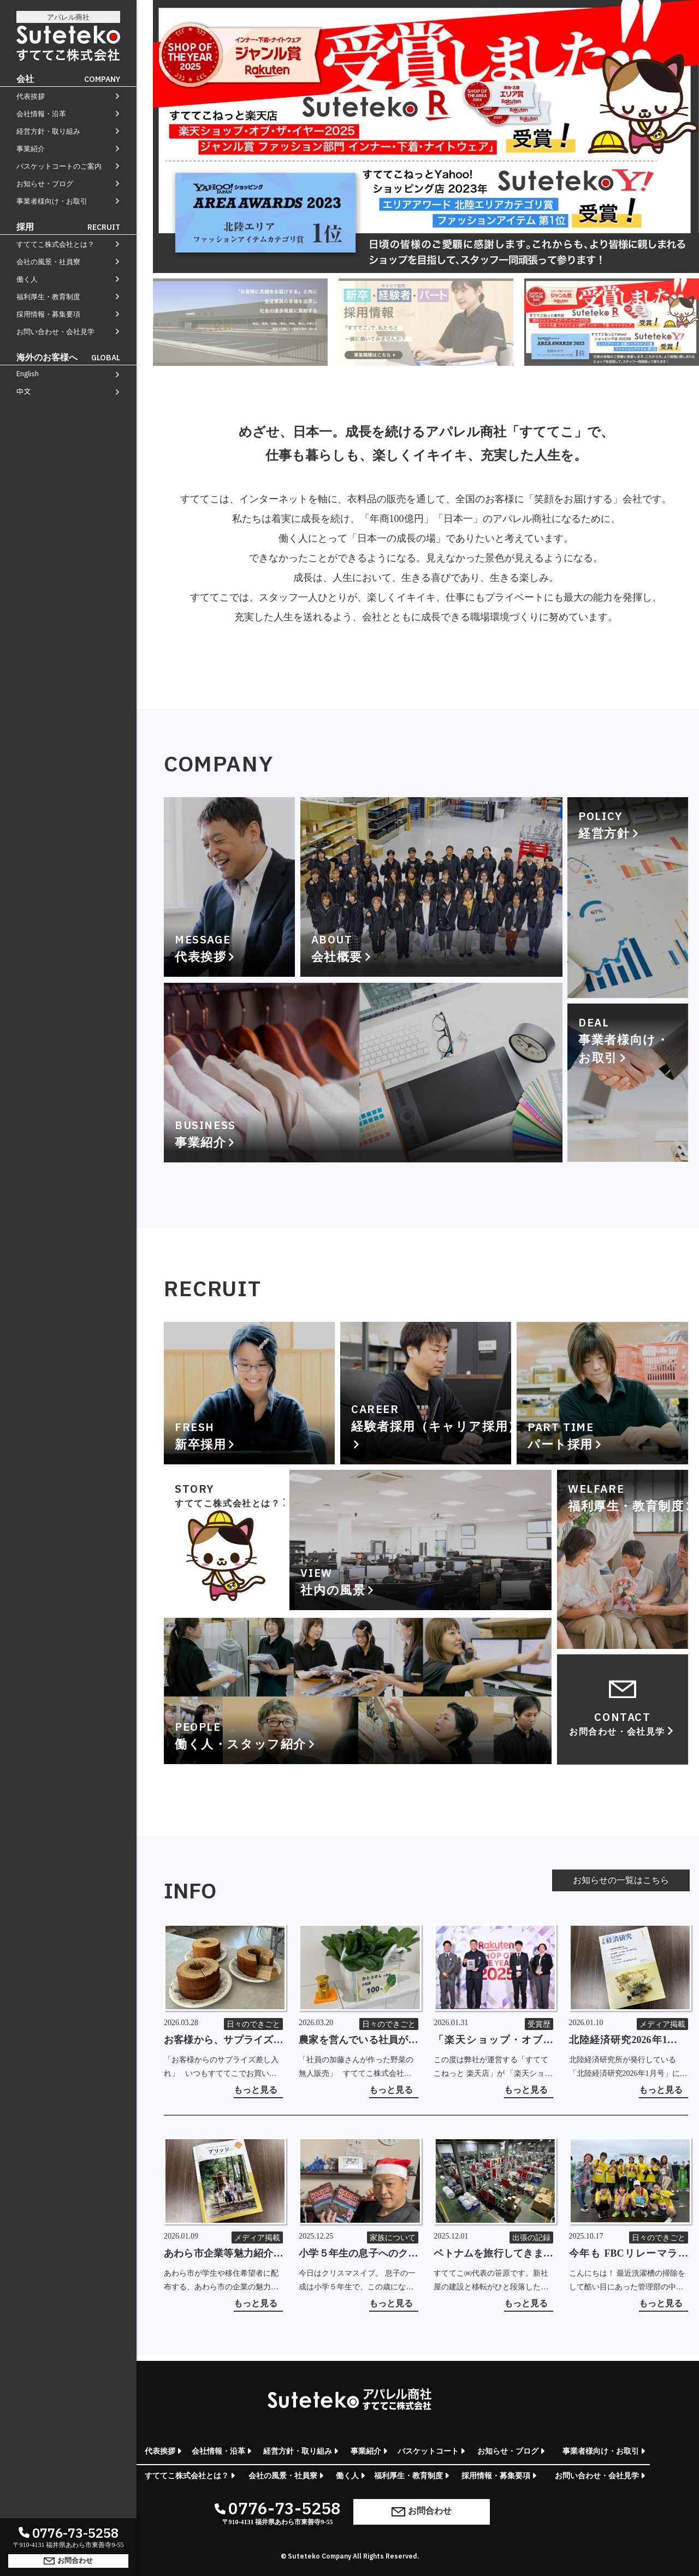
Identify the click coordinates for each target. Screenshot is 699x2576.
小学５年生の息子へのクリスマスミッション (358, 2254)
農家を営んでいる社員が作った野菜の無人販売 (358, 2040)
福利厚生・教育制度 (48, 297)
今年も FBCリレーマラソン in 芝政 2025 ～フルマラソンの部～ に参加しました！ (628, 2254)
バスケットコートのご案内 (59, 166)
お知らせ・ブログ (44, 184)
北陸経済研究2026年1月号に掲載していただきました (628, 2040)
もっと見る (255, 2090)
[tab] (240, 322)
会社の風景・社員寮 (48, 262)
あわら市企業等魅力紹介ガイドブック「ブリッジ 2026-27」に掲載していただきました (223, 2254)
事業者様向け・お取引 (51, 201)
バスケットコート (428, 2451)
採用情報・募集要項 (48, 314)
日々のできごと (253, 2024)
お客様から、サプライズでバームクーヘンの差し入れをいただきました (223, 2040)
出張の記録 (531, 2238)
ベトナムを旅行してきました (493, 2254)
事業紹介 (30, 149)
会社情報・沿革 (41, 114)
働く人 (27, 279)
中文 (23, 391)
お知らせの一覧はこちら (621, 1880)
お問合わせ (68, 2560)
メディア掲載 (662, 2024)
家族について (393, 2238)
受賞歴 (539, 2024)
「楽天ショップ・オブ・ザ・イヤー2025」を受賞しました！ (493, 2040)
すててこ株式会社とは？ (55, 244)
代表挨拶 (30, 96)
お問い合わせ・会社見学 (55, 332)
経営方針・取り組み (48, 131)
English (27, 373)
